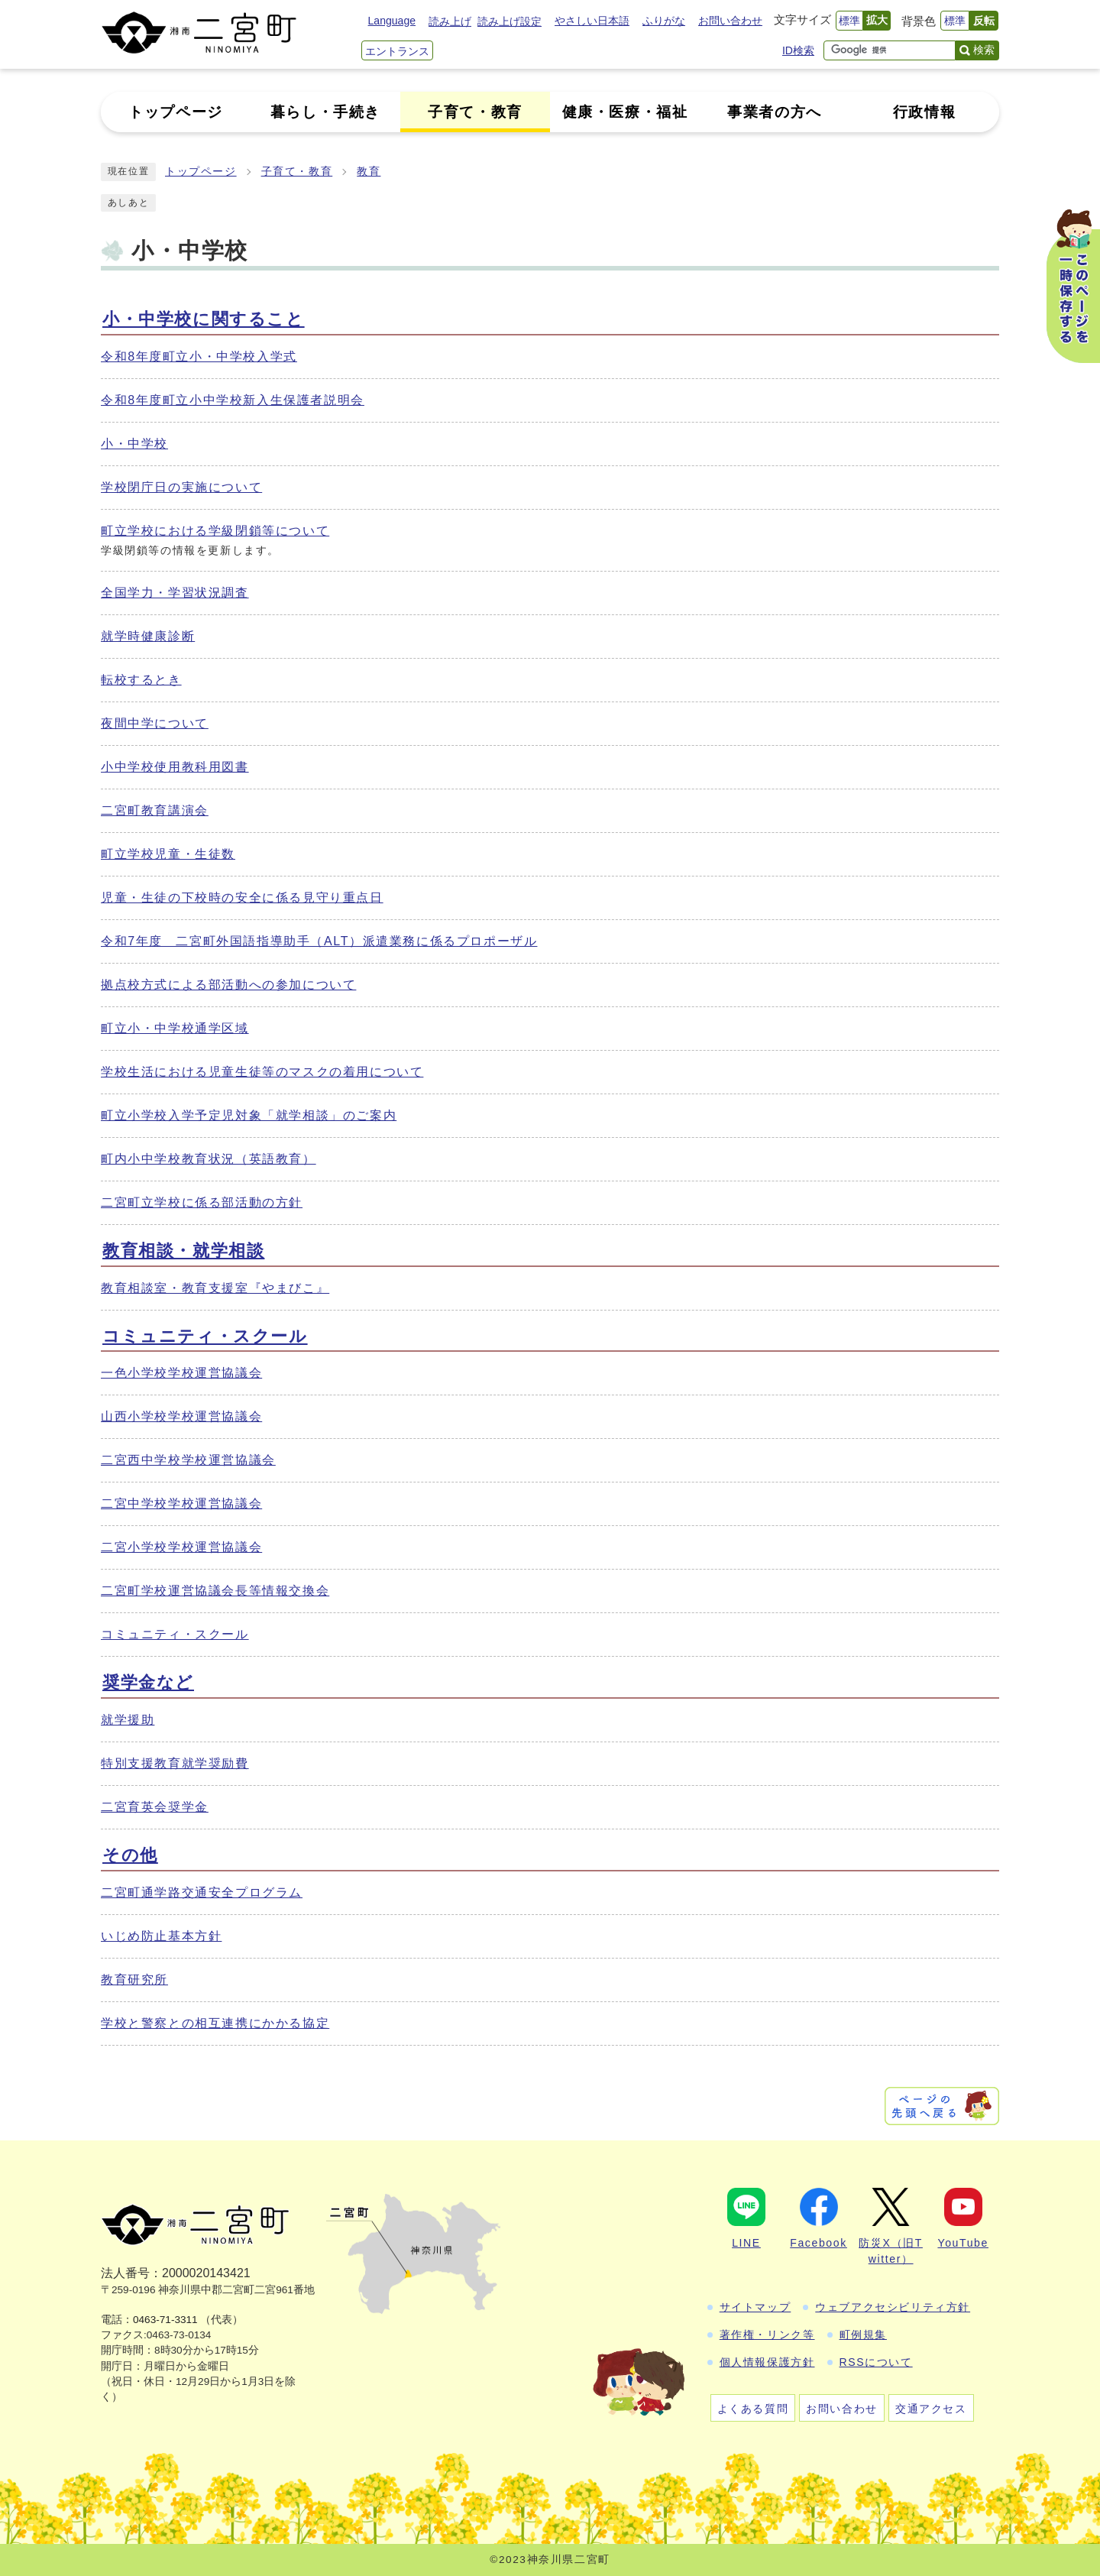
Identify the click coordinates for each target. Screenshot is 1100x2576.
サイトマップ (755, 2307)
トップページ (201, 171)
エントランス (397, 51)
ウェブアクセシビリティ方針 (892, 2307)
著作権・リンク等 (767, 2334)
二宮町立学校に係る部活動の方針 (201, 1202)
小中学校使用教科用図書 (175, 766)
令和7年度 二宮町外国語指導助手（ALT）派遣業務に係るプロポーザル (319, 941)
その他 (130, 1855)
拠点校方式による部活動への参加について (228, 984)
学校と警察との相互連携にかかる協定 (215, 2023)
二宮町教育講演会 (155, 810)
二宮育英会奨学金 (155, 1806)
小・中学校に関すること (203, 319)
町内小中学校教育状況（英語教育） (208, 1158)
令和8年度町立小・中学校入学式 (199, 356)
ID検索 (798, 50)
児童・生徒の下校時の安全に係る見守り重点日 (242, 897)
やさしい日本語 (592, 21)
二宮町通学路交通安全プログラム (201, 1892)
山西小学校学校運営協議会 (181, 1416)
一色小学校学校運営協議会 (181, 1372)
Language (392, 21)
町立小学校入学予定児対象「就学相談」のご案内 (248, 1115)
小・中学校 (134, 443)
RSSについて (876, 2362)
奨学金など (148, 1682)
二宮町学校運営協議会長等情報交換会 (215, 1590)
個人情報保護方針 (767, 2362)
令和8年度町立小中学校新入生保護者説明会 (232, 400)
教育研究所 (134, 1979)
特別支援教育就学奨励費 (175, 1763)
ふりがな (663, 21)
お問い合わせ (730, 21)
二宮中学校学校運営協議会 (181, 1503)
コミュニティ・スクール (205, 1336)
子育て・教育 (297, 171)
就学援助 (127, 1719)
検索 (984, 50)
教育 (368, 171)
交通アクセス (931, 2409)
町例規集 (863, 2334)
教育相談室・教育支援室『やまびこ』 (215, 1288)
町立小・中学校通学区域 (175, 1028)
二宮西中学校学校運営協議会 (188, 1459)
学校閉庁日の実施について (181, 487)
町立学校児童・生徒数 (168, 853)
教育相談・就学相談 (183, 1250)
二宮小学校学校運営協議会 (181, 1547)
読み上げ (450, 21)
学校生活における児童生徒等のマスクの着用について (262, 1071)
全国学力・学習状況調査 (175, 592)
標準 (849, 21)
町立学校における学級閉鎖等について (215, 530)
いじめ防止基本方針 (161, 1936)
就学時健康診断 (148, 636)
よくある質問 (753, 2409)
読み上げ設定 (509, 21)
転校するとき (141, 679)
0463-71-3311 (165, 2319)
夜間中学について (155, 723)
